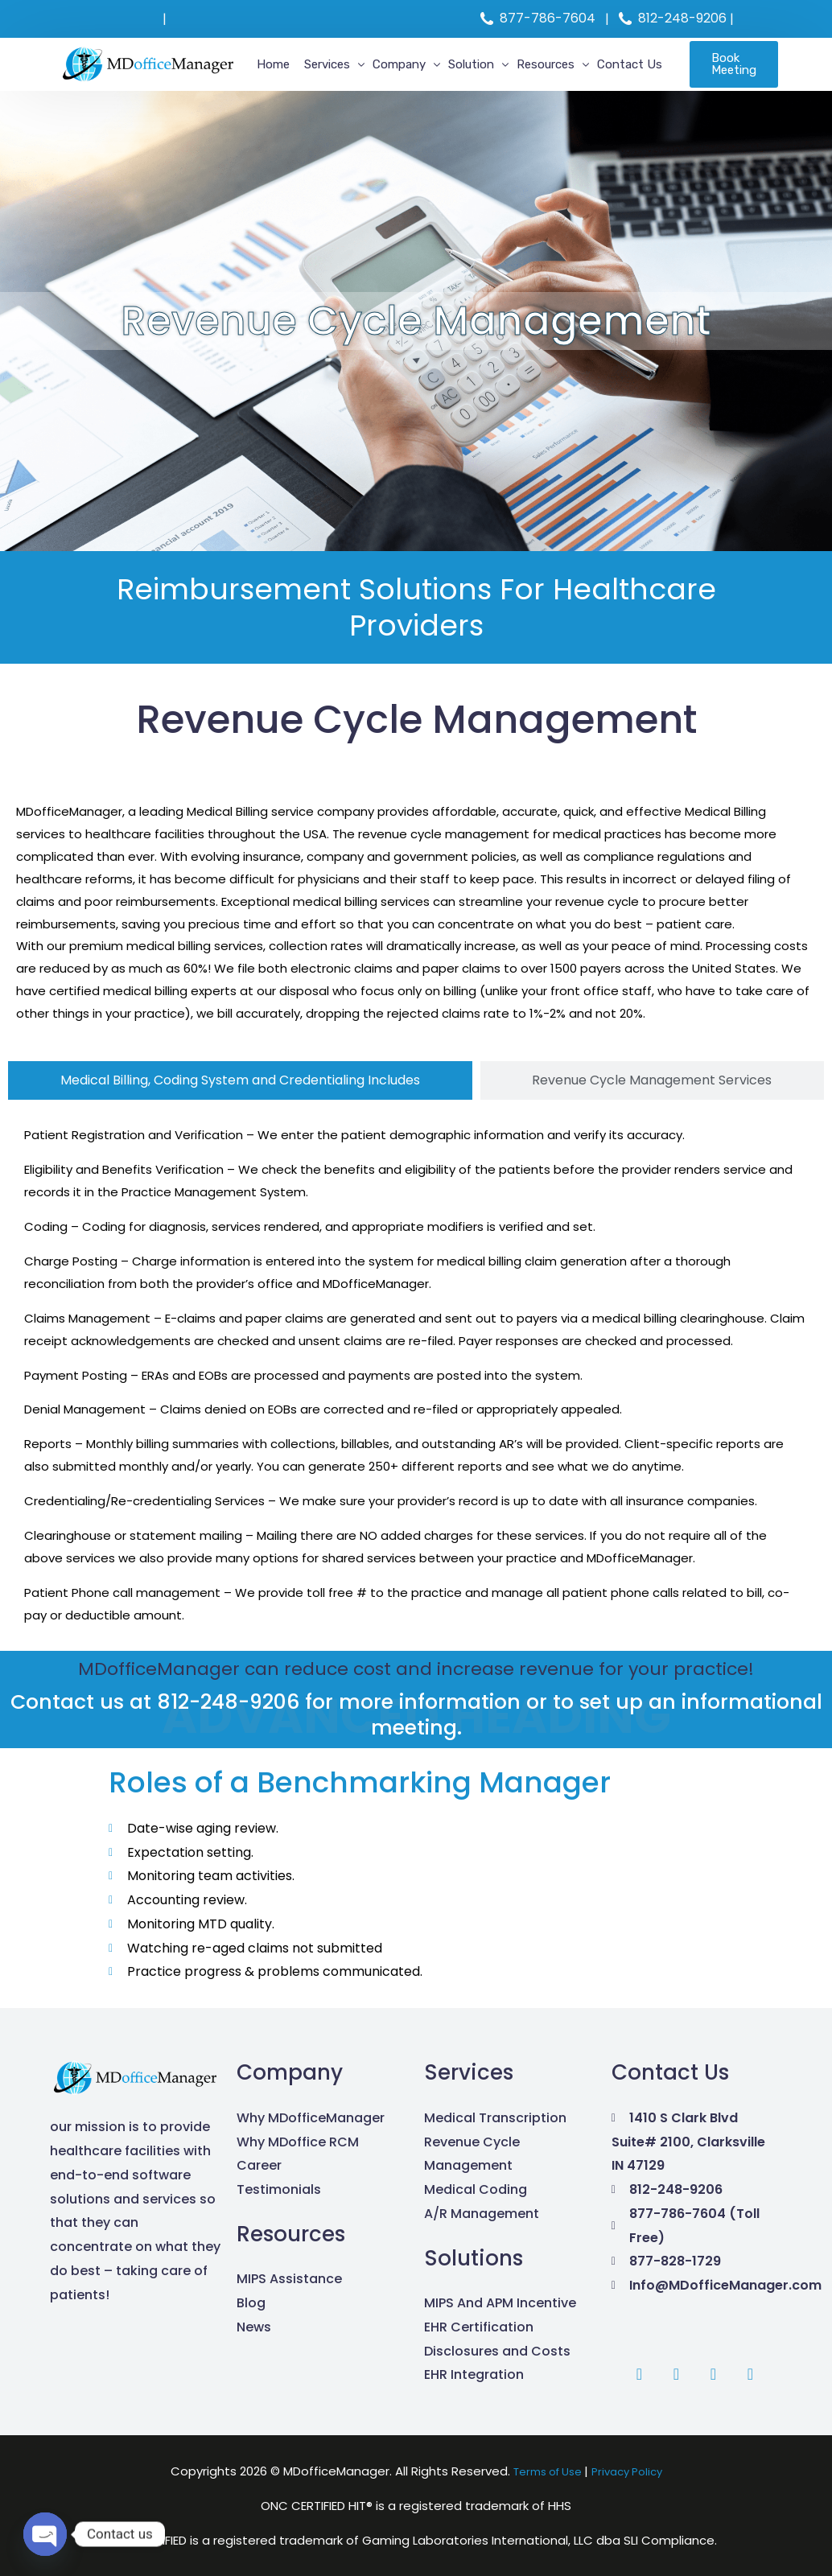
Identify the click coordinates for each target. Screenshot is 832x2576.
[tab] (240, 1080)
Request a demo (107, 19)
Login (756, 19)
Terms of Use (544, 2471)
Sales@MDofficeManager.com (265, 19)
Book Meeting (726, 64)
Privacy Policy (632, 2471)
